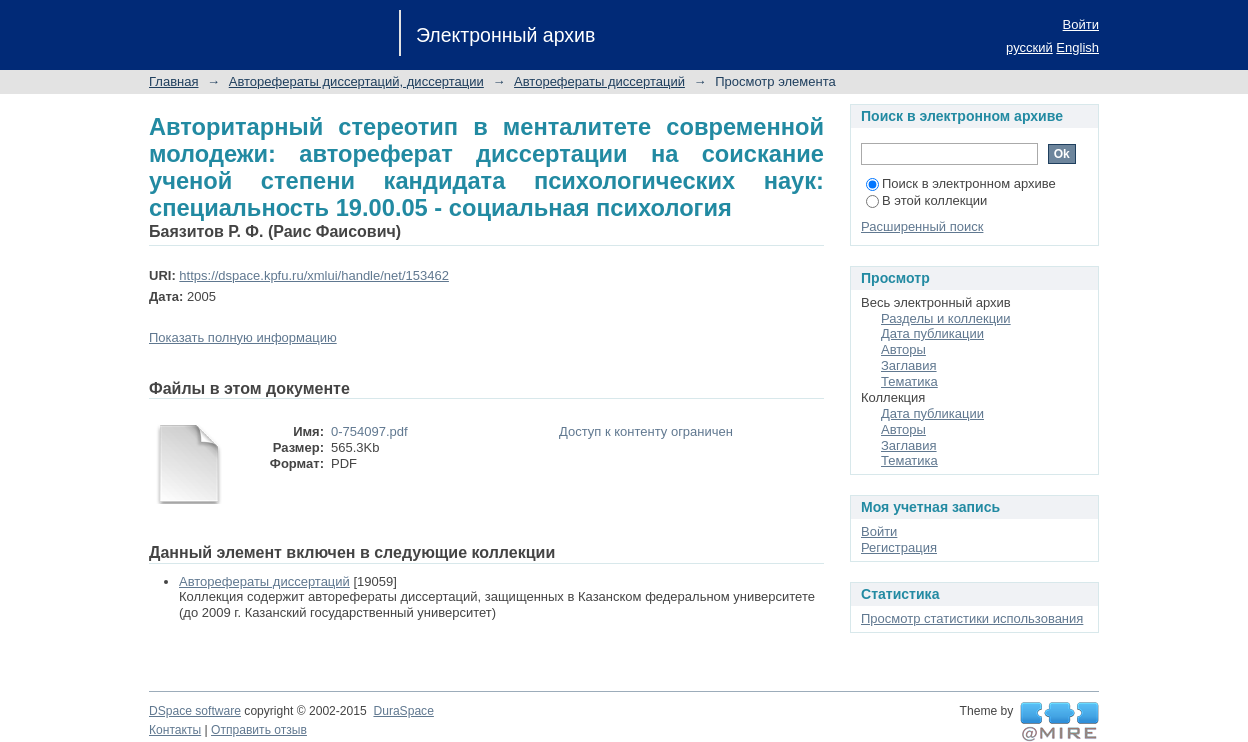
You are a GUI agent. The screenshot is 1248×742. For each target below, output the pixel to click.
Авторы (903, 349)
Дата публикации (932, 333)
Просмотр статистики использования (972, 618)
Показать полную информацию (243, 337)
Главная (173, 81)
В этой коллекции (926, 200)
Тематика (909, 381)
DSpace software (195, 711)
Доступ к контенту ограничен (646, 431)
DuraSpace (403, 711)
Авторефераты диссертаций (599, 81)
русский (1029, 47)
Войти (1081, 24)
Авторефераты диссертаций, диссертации (356, 81)
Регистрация (899, 547)
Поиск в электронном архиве (961, 183)
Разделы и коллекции (946, 318)
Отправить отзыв (259, 730)
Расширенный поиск (922, 226)
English (1077, 47)
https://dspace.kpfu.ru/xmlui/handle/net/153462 (314, 275)
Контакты (175, 730)
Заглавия (909, 365)
